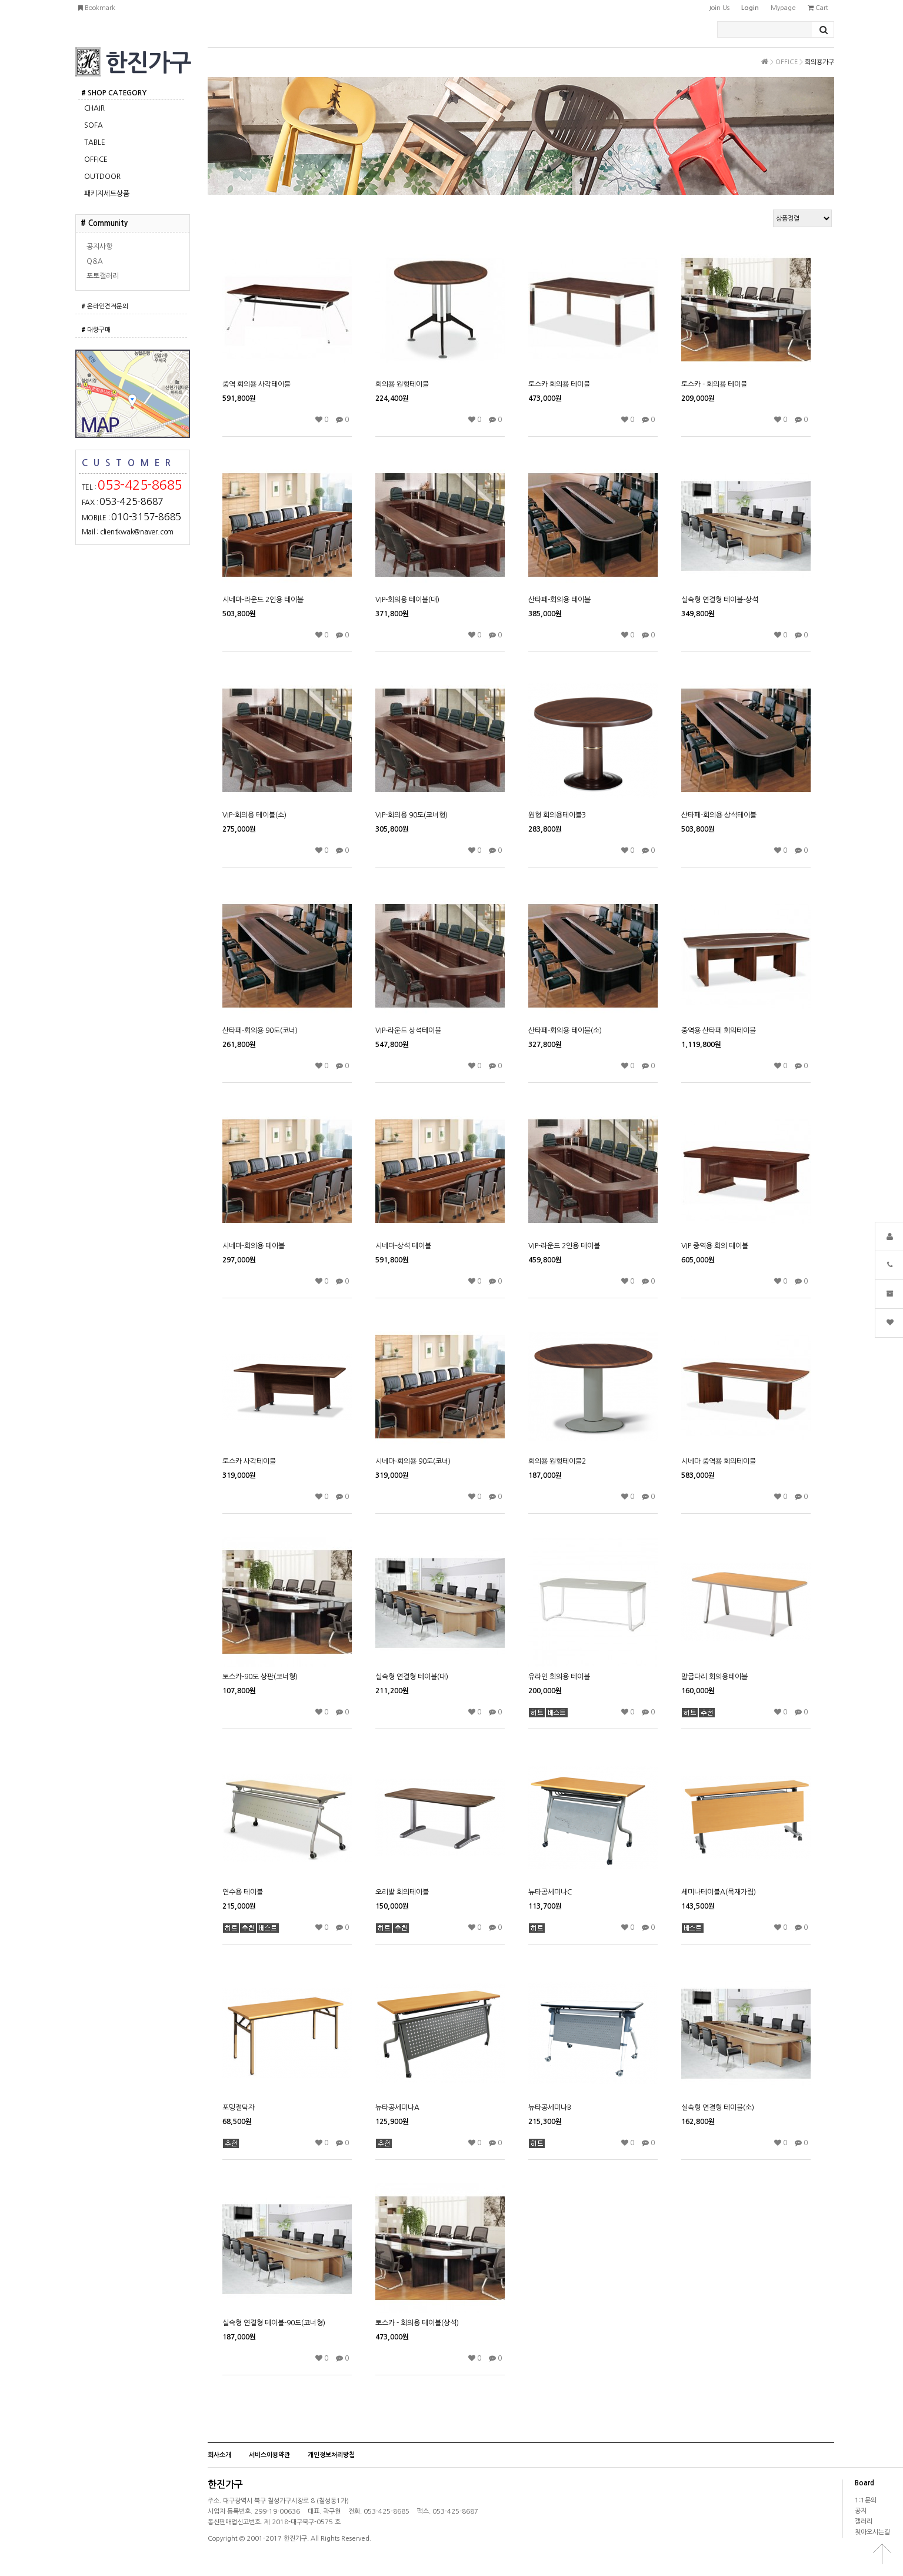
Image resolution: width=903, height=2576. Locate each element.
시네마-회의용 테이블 (253, 1245)
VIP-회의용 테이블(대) (407, 599)
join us (719, 8)
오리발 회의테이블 (402, 1892)
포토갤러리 (102, 276)
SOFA (93, 125)
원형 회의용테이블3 (557, 815)
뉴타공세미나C (550, 1892)
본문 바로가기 (0, 0)
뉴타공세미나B (549, 2107)
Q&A (94, 261)
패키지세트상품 (106, 193)
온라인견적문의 (104, 306)
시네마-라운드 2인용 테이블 (263, 599)
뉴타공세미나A (397, 2107)
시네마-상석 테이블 (403, 1245)
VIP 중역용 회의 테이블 (714, 1245)
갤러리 (863, 2521)
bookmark (96, 8)
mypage (783, 8)
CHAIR (94, 108)
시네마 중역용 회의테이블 (718, 1461)
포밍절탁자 (238, 2107)
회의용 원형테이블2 (557, 1461)
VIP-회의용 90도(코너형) (411, 815)
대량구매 (96, 330)
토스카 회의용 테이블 (559, 384)
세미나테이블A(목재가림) (718, 1892)
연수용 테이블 (242, 1892)
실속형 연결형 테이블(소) (717, 2107)
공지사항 (99, 246)
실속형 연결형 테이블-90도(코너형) (273, 2322)
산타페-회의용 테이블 (559, 599)
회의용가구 (819, 62)
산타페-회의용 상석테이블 (719, 815)
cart (818, 8)
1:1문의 (866, 2500)
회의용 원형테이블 (402, 384)
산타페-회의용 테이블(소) (565, 1030)
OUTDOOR (102, 176)
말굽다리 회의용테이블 (714, 1676)
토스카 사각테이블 (249, 1461)
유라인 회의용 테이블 (559, 1676)
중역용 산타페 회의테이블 (718, 1030)
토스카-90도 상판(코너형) (260, 1676)
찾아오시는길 (872, 2532)
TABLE (94, 142)
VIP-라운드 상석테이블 (408, 1030)
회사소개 (219, 2455)
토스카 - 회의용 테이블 (714, 384)
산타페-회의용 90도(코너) (260, 1030)
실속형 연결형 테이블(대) (411, 1676)
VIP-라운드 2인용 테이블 (564, 1245)
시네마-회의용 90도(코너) (413, 1461)
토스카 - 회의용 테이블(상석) (417, 2322)
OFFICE (96, 159)
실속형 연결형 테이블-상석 (719, 599)
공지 (861, 2511)
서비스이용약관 (269, 2455)
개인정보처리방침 (331, 2455)
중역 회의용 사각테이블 (256, 384)
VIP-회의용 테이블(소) (254, 815)
